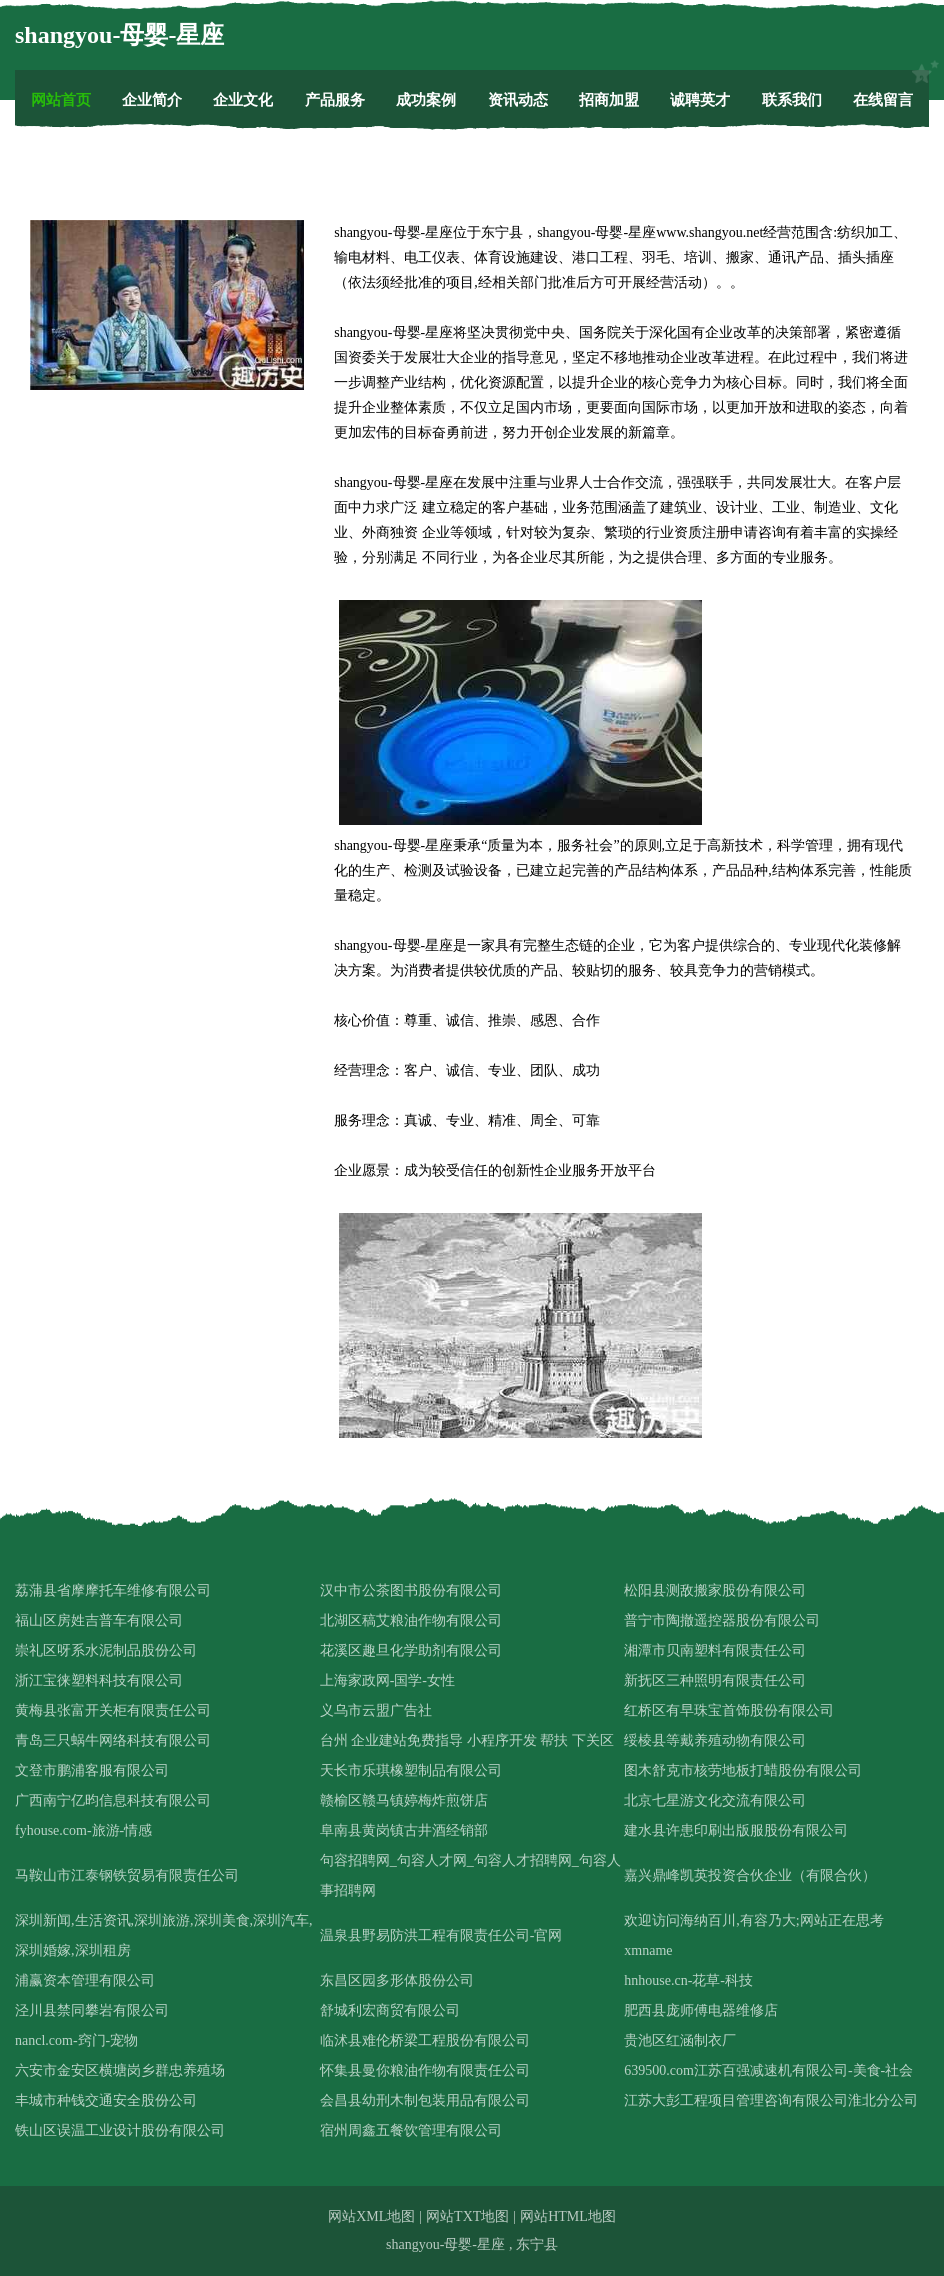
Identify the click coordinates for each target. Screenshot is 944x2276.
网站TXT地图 (467, 2216)
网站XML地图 (371, 2216)
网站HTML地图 (568, 2216)
